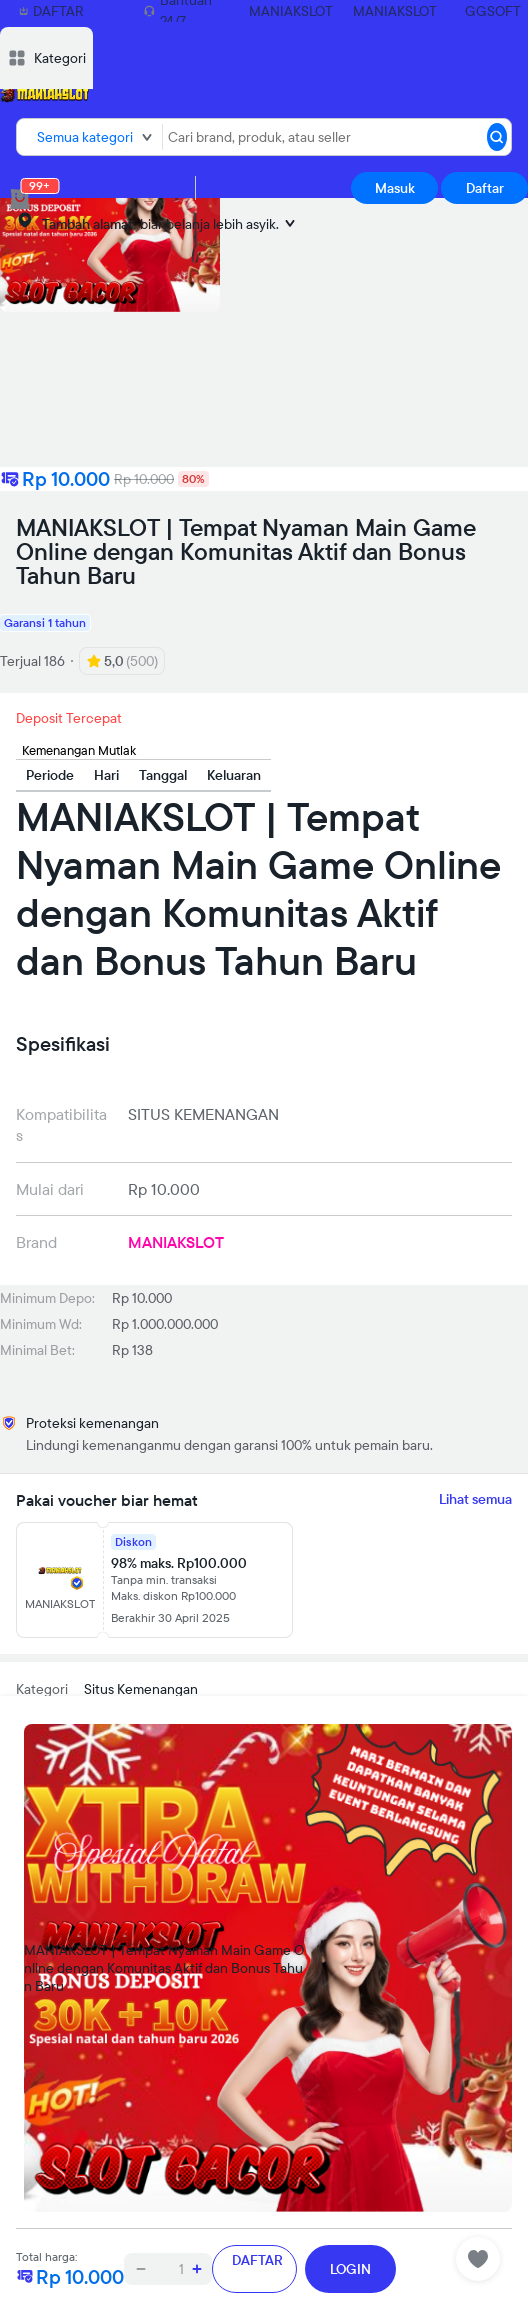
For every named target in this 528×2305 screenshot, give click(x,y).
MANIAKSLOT (291, 11)
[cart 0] (20, 199)
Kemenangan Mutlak (79, 750)
